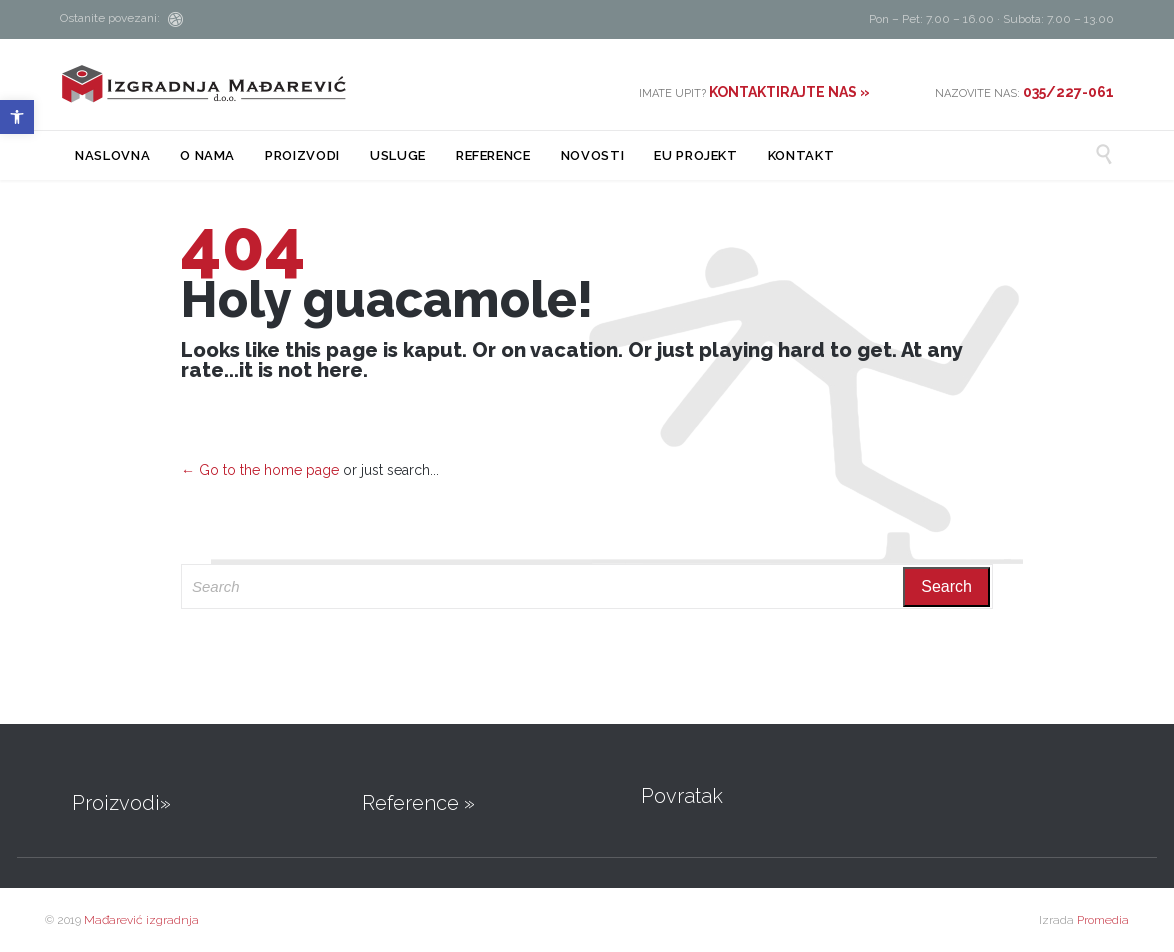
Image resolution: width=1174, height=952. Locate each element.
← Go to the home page (260, 470)
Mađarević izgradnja (141, 920)
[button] (17, 117)
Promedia (1103, 920)
